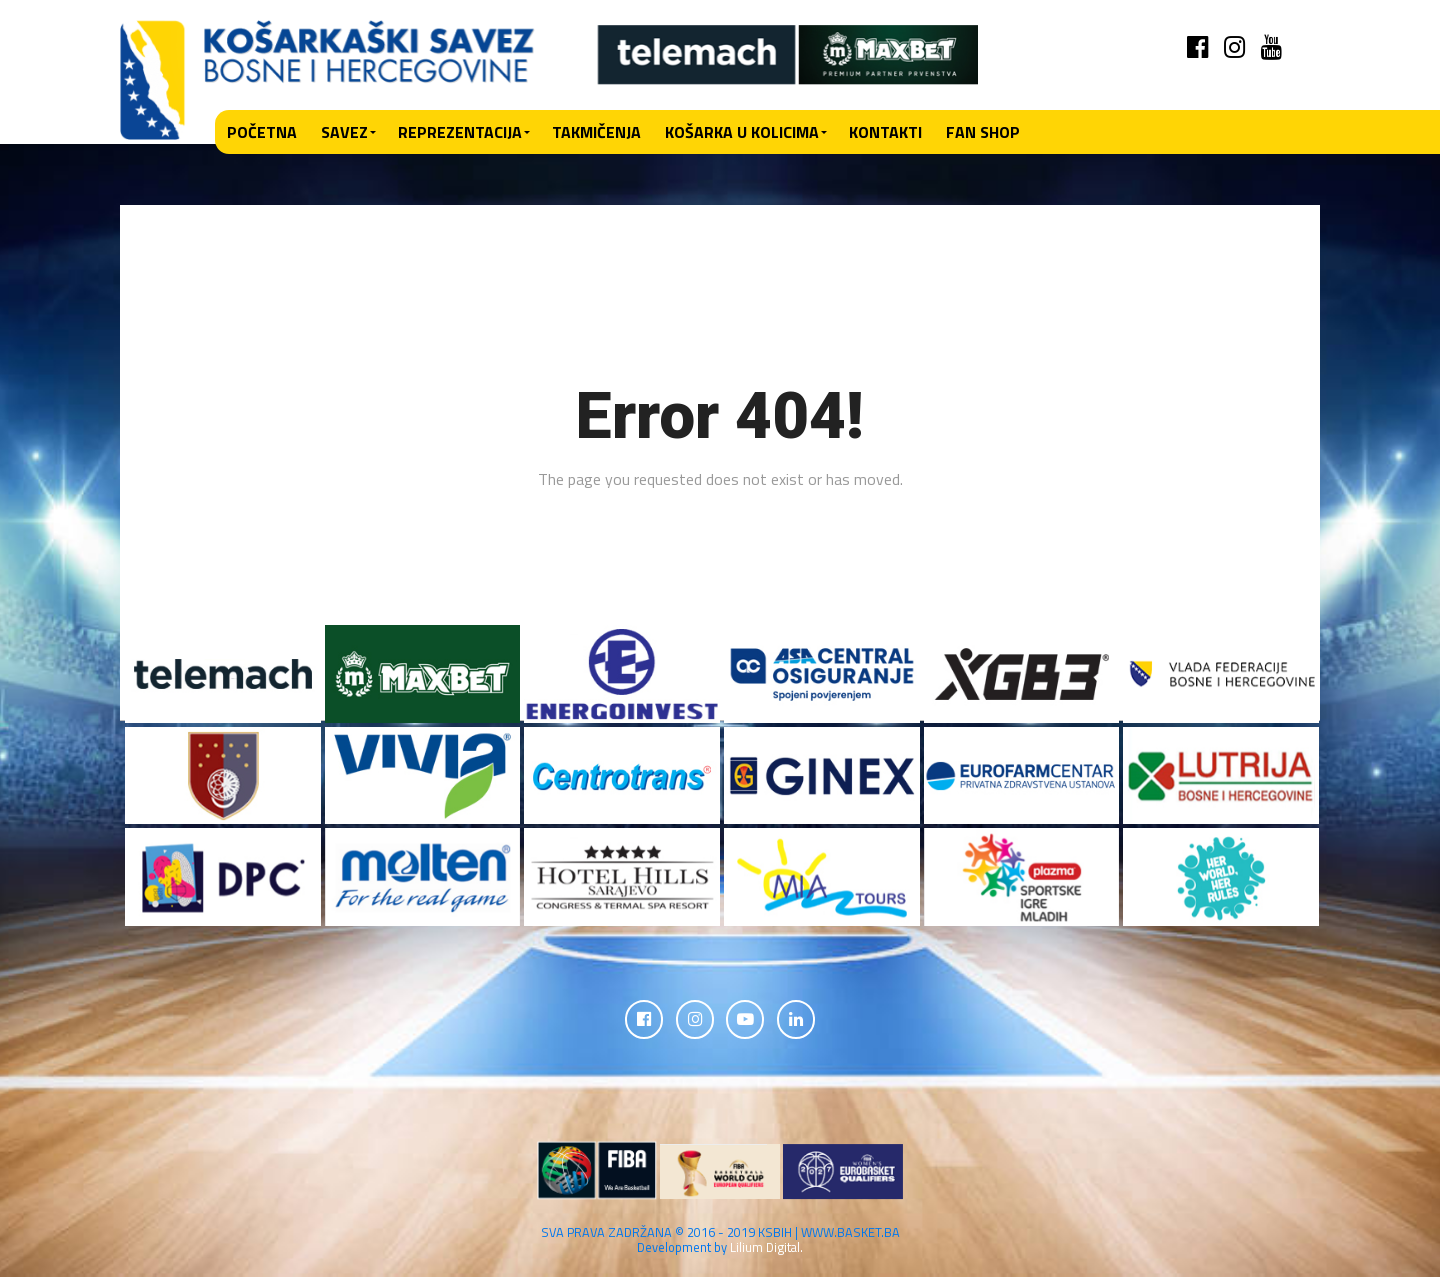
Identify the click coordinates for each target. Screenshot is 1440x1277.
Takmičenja (596, 132)
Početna (262, 132)
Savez (344, 132)
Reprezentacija (460, 132)
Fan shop (983, 132)
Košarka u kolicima (742, 132)
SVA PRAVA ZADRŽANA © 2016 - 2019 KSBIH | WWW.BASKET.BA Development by (720, 1241)
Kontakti (885, 132)
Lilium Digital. (766, 1249)
